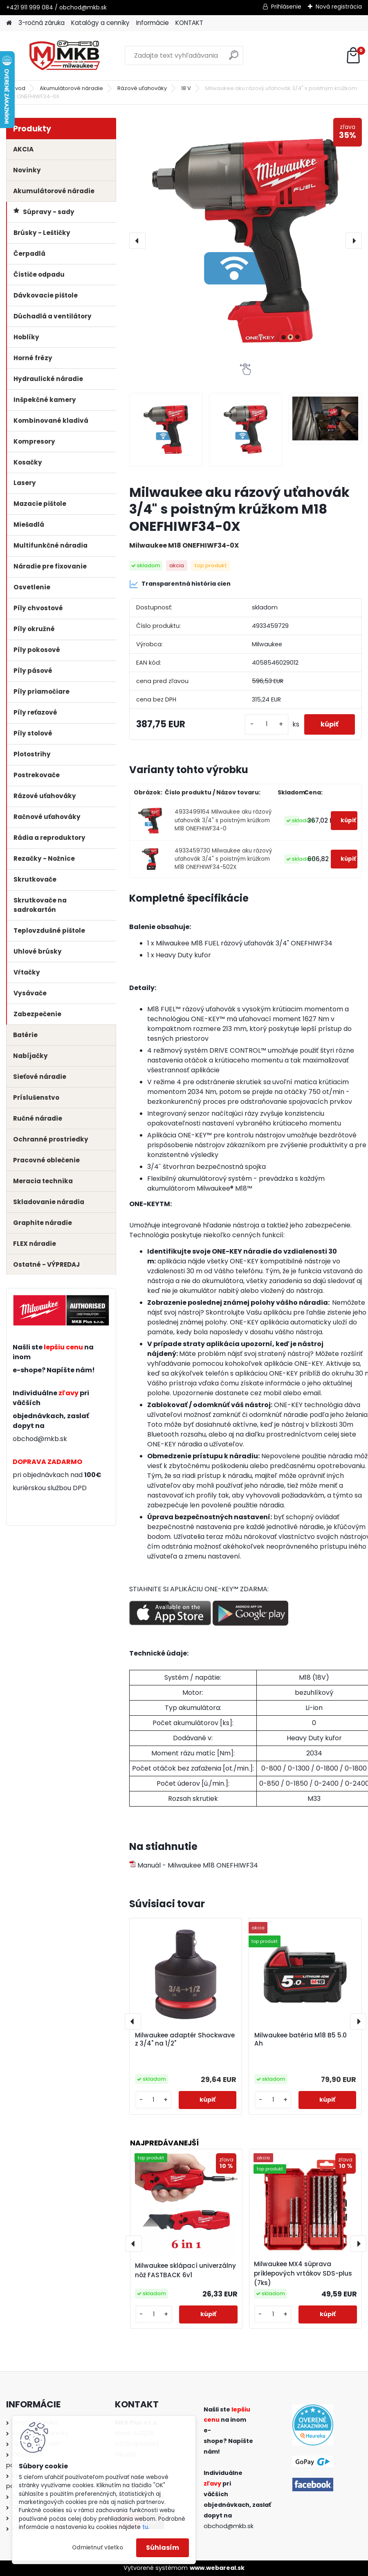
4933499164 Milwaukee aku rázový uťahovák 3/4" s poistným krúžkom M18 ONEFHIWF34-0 (223, 820)
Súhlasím (162, 2547)
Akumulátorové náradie (71, 88)
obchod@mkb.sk (40, 1439)
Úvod (18, 88)
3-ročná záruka (41, 22)
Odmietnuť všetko (97, 2547)
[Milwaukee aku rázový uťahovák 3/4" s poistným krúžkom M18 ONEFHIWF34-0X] (245, 240)
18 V (186, 88)
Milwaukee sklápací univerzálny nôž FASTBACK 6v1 (185, 2270)
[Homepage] (9, 23)
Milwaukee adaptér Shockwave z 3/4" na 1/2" (185, 2039)
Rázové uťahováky (142, 88)
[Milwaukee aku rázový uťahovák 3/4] (165, 429)
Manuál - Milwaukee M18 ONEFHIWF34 (193, 1865)
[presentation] (137, 240)
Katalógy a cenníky (100, 22)
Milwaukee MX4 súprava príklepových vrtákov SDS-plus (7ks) (303, 2273)
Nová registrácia (339, 6)
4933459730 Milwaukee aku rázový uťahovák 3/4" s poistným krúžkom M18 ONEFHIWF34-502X (223, 859)
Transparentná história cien (180, 584)
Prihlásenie (286, 6)
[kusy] (266, 724)
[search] (233, 58)
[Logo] (62, 55)
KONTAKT (189, 22)
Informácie (152, 22)
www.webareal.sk (217, 2568)
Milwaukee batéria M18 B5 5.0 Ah (300, 2039)
